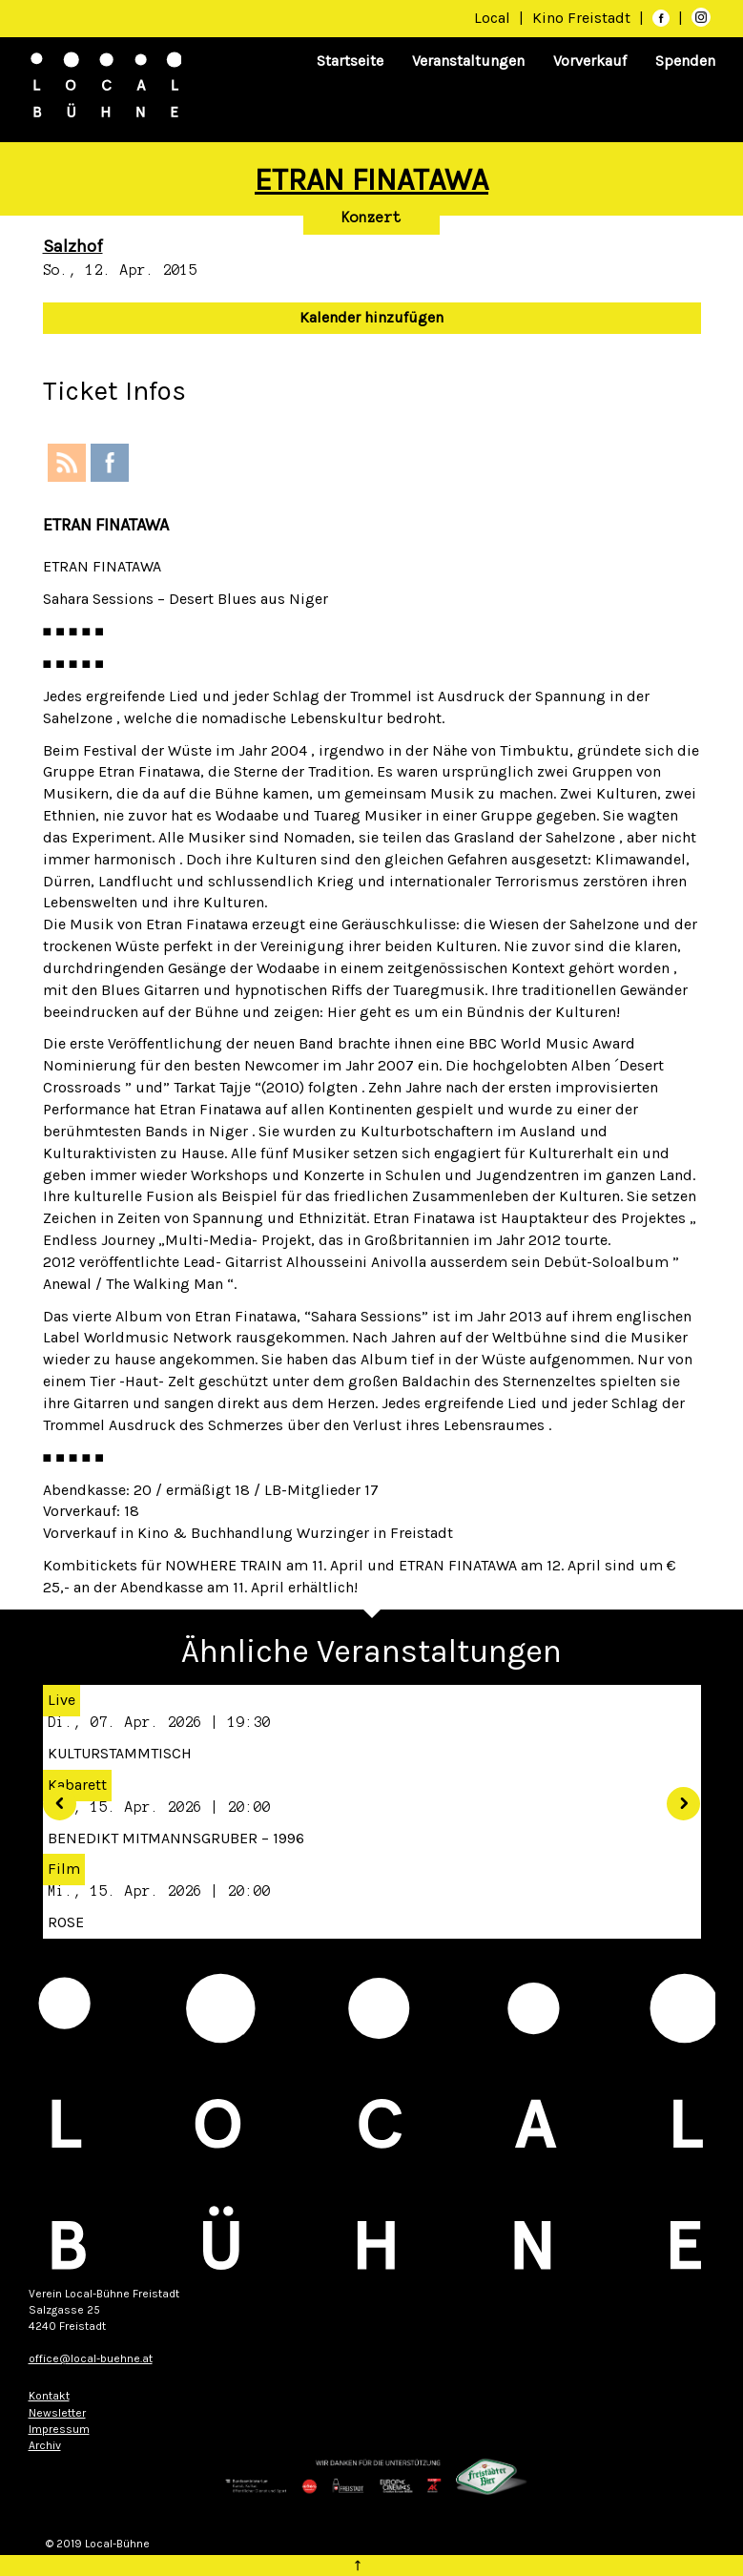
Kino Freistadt (583, 18)
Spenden (685, 61)
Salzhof (73, 246)
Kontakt (49, 2395)
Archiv (45, 2445)
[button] (52, 1796)
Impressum (59, 2429)
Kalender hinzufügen (371, 317)
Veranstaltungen (468, 61)
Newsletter (57, 2413)
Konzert (371, 217)
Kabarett (77, 1785)
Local (492, 18)
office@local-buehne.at (91, 2358)
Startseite (350, 61)
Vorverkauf (590, 61)
